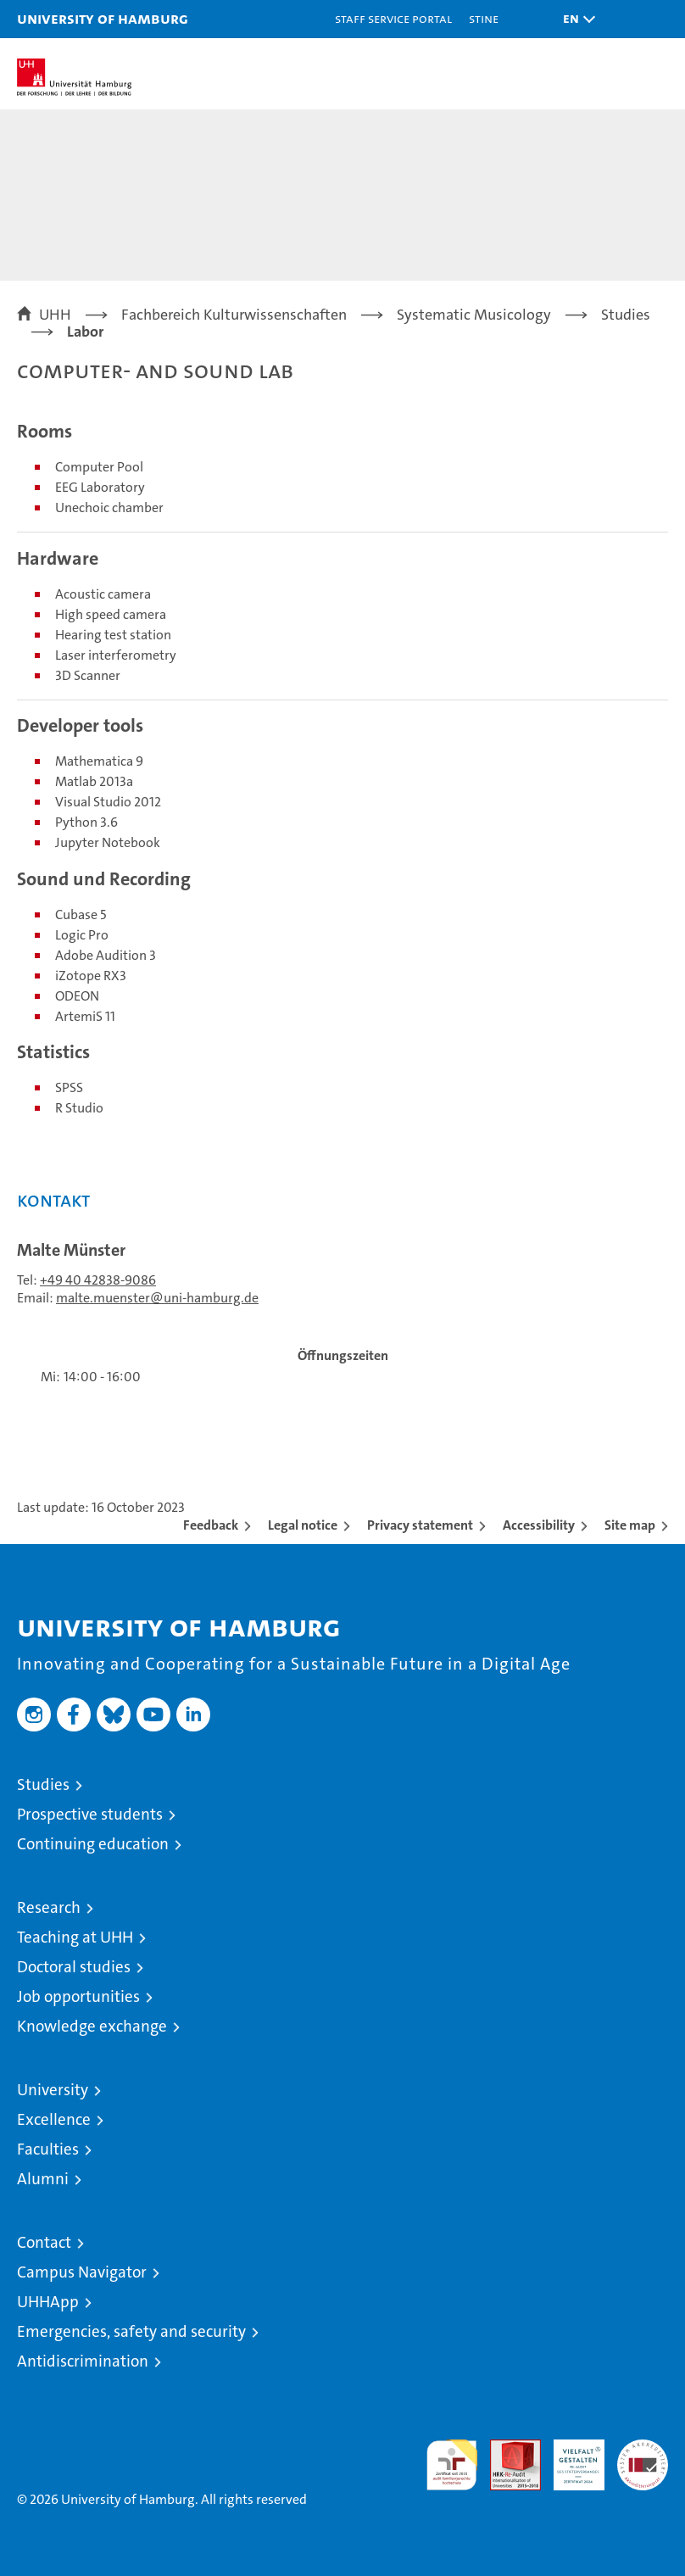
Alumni (43, 2178)
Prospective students (90, 1814)
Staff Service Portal (393, 18)
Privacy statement (420, 1525)
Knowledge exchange (92, 2026)
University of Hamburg (102, 18)
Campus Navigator (82, 2272)
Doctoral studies (74, 1966)
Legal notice (302, 1525)
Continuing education (93, 1843)
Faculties (48, 2149)
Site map (629, 1525)
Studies (43, 1784)
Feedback (210, 1525)
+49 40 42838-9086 (98, 1280)
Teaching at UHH (75, 1937)
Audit (506, 2448)
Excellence (54, 2119)
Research (49, 1907)
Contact (44, 2242)
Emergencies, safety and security (131, 2331)
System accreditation (642, 2457)
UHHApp (48, 2301)
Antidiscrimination (82, 2361)
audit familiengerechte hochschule (451, 2464)
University (52, 2089)
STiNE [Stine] (483, 18)
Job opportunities (78, 1996)
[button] (575, 19)
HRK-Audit (570, 2457)
